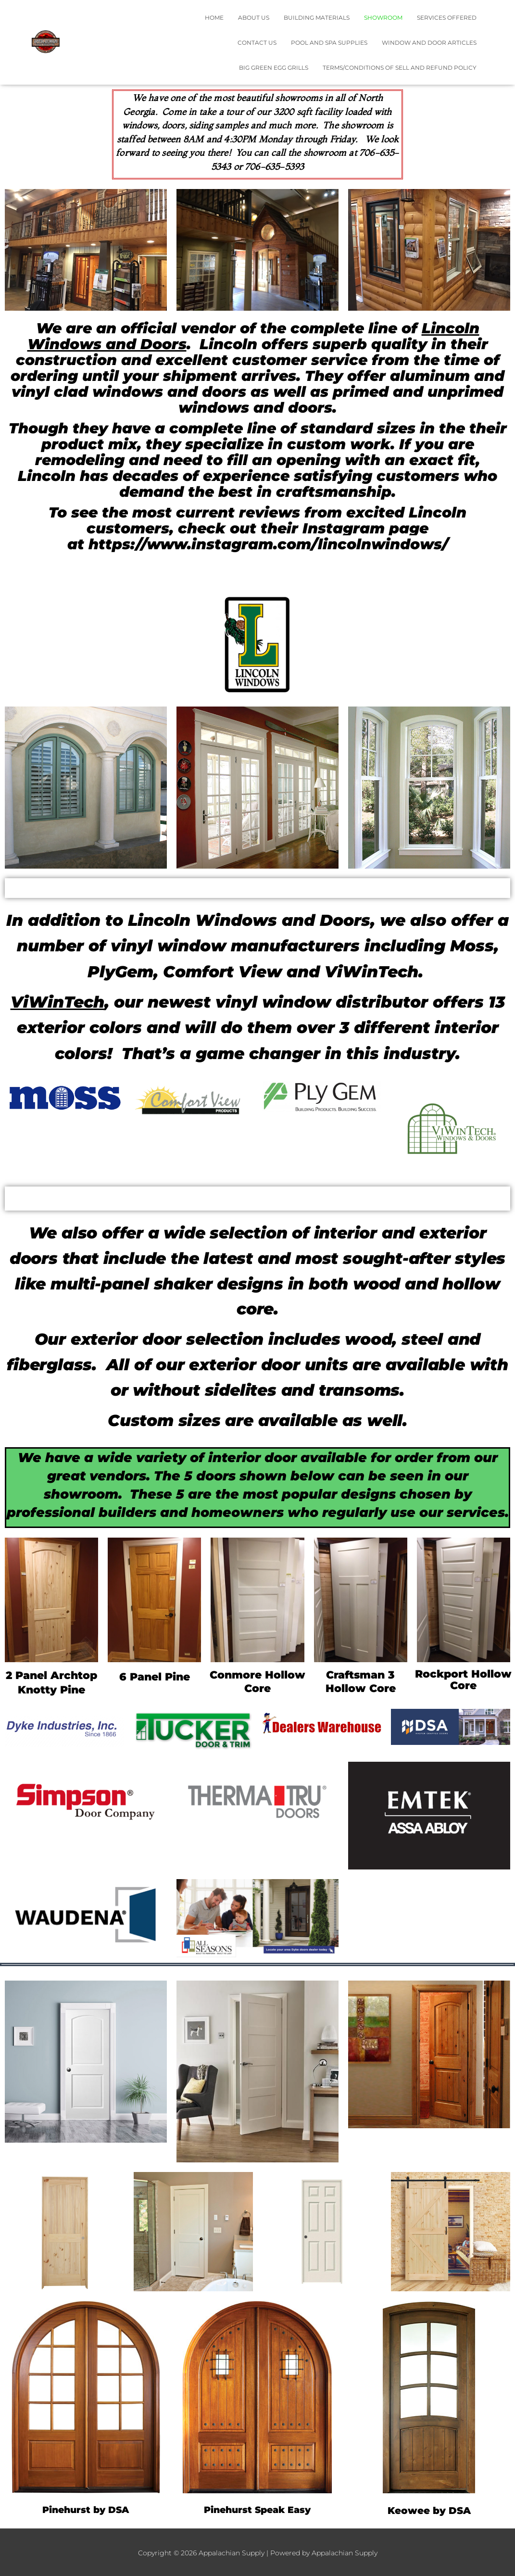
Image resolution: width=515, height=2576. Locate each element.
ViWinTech (57, 1001)
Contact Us (257, 42)
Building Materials (317, 17)
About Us (253, 17)
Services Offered (447, 17)
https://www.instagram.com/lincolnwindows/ (268, 544)
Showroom (383, 17)
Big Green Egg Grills (273, 67)
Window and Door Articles (429, 42)
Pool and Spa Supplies (329, 42)
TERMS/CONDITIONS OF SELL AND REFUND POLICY (400, 67)
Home (214, 17)
